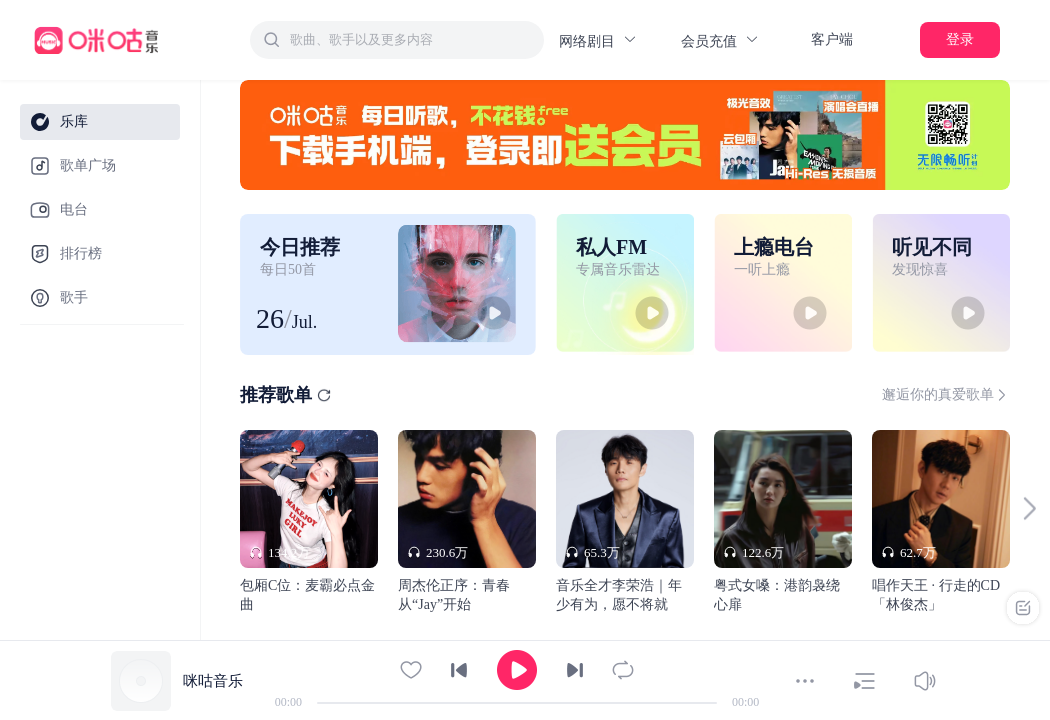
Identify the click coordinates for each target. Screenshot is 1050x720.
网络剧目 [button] (598, 40)
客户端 (832, 39)
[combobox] (397, 40)
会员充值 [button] (720, 40)
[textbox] (411, 40)
